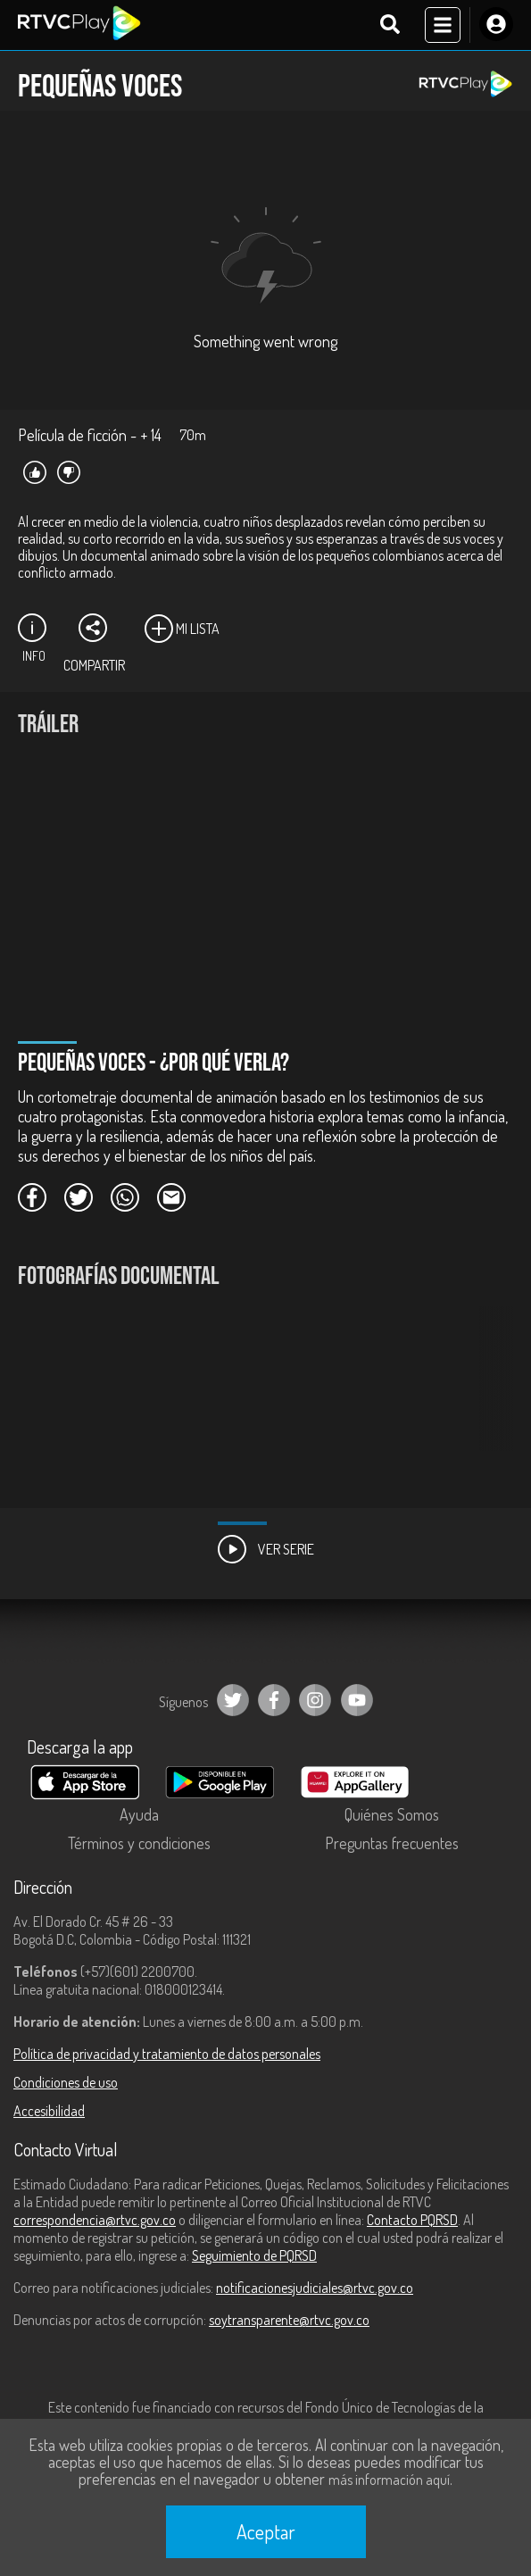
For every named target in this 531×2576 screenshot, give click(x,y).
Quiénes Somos (391, 1814)
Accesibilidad (49, 2111)
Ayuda (139, 1814)
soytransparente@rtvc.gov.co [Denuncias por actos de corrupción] (289, 2320)
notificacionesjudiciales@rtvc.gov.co (314, 2288)
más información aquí (389, 2479)
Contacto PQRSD (412, 2220)
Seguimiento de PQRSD (254, 2255)
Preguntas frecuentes (392, 1843)
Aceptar (265, 2531)
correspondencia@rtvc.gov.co (94, 2220)
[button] (490, 1392)
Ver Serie (266, 1549)
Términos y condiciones (139, 1843)
